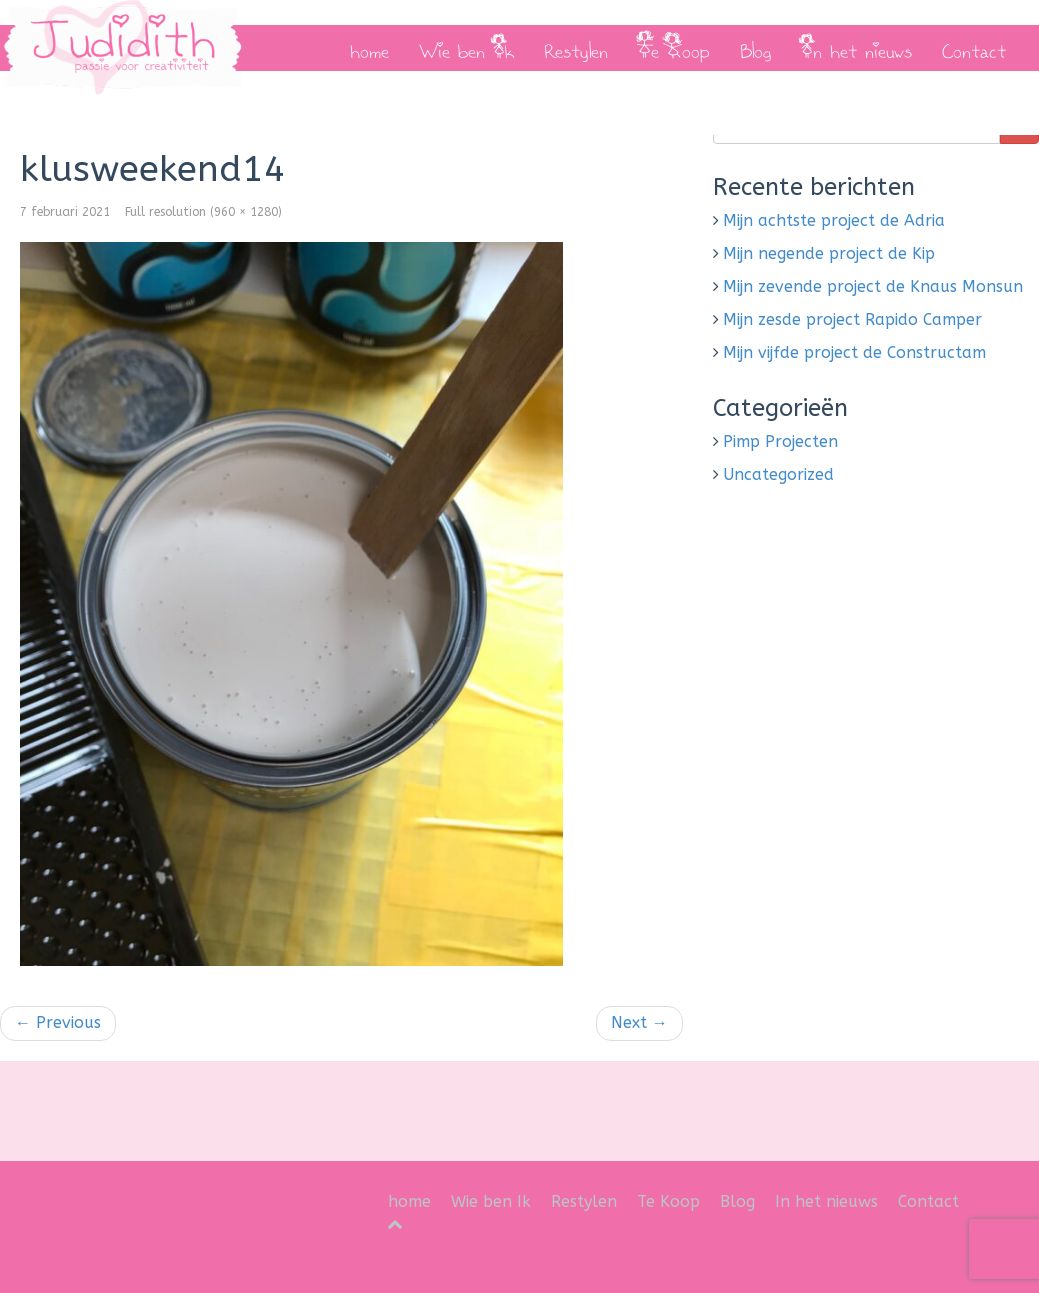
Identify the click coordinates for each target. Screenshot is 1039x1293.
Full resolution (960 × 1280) (203, 212)
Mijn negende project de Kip (829, 253)
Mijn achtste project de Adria (834, 220)
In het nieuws (856, 47)
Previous (58, 1022)
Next (639, 1022)
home (369, 47)
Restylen (576, 47)
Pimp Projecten (780, 441)
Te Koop (674, 47)
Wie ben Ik (466, 47)
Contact (974, 47)
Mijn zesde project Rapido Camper (852, 319)
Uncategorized (778, 474)
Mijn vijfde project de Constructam (854, 352)
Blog (755, 47)
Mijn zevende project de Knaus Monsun (873, 286)
